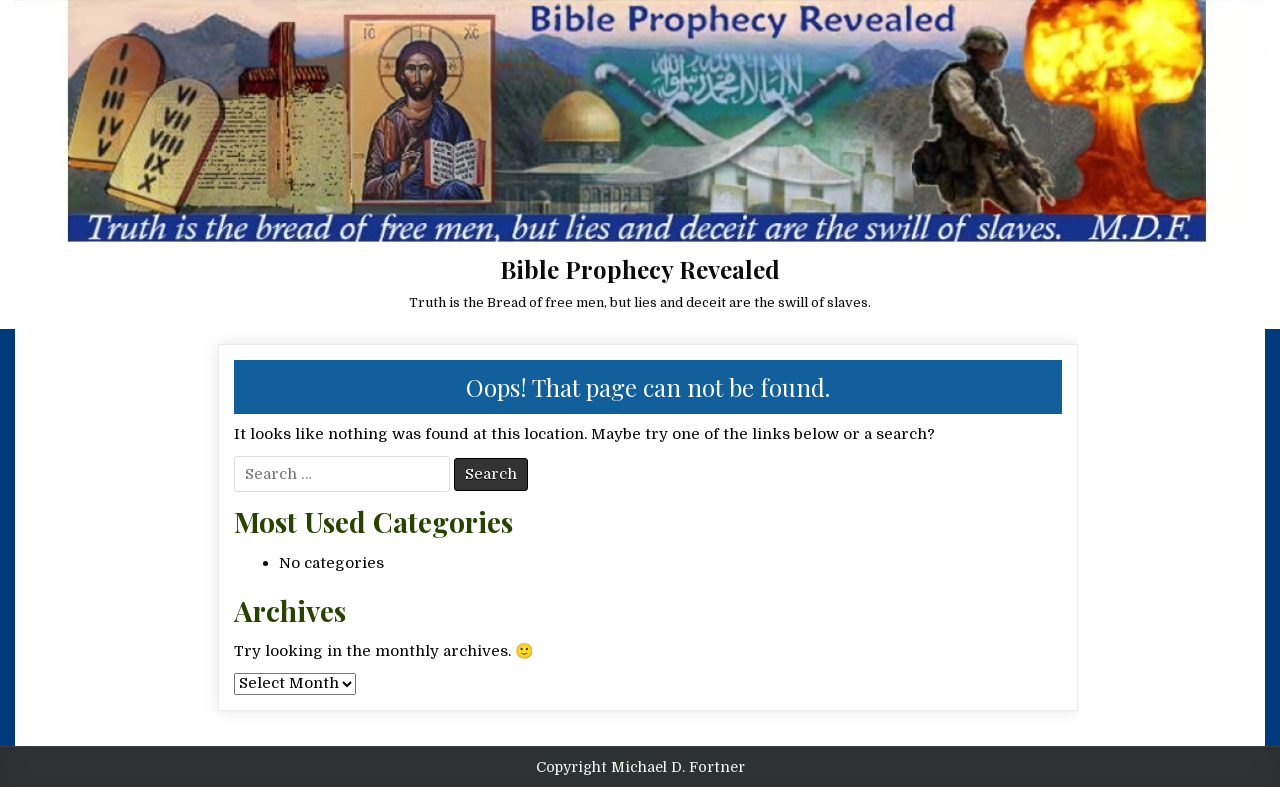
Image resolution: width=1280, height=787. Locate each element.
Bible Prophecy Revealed (640, 269)
